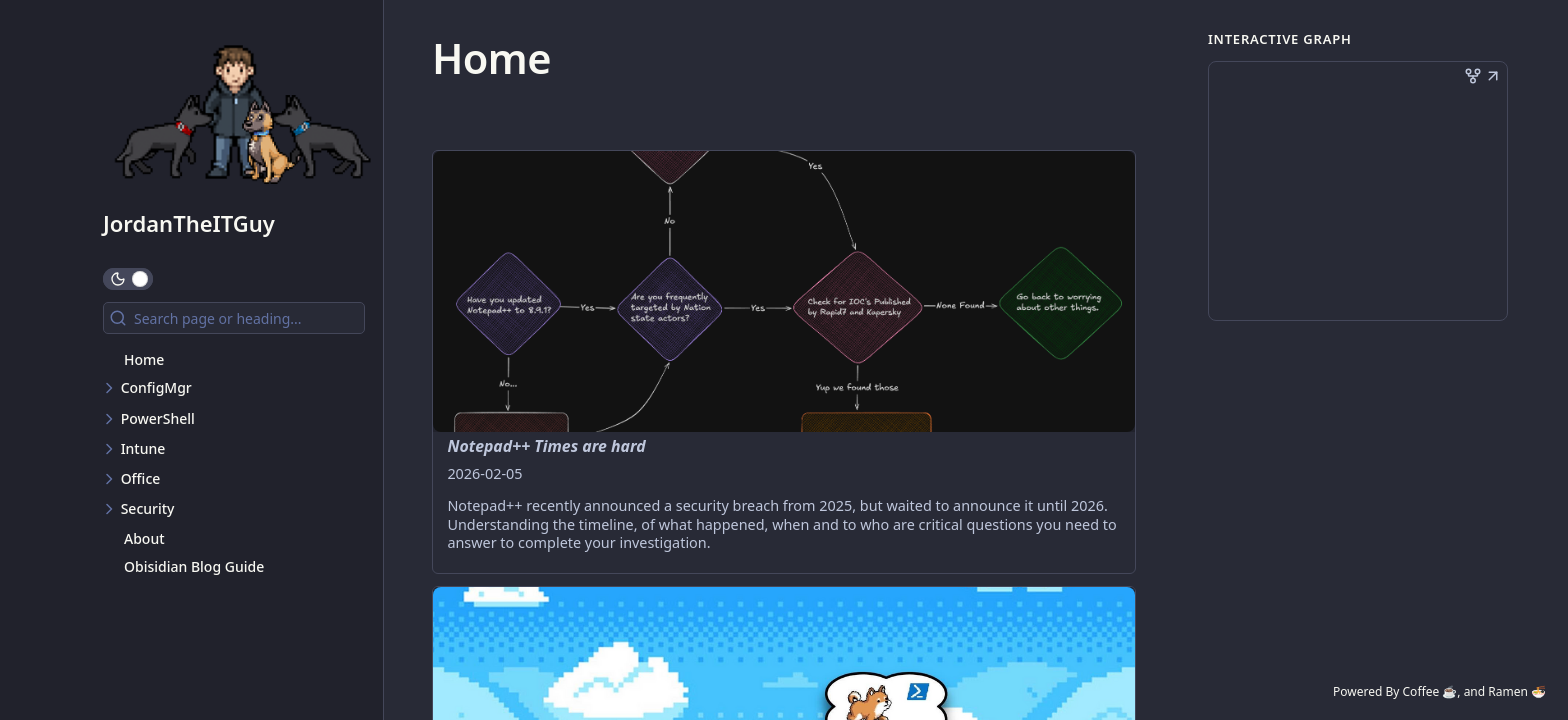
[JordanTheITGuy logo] (243, 114)
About (144, 538)
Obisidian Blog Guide (194, 566)
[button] (1493, 78)
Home (144, 359)
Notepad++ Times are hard (546, 446)
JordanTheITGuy (189, 223)
